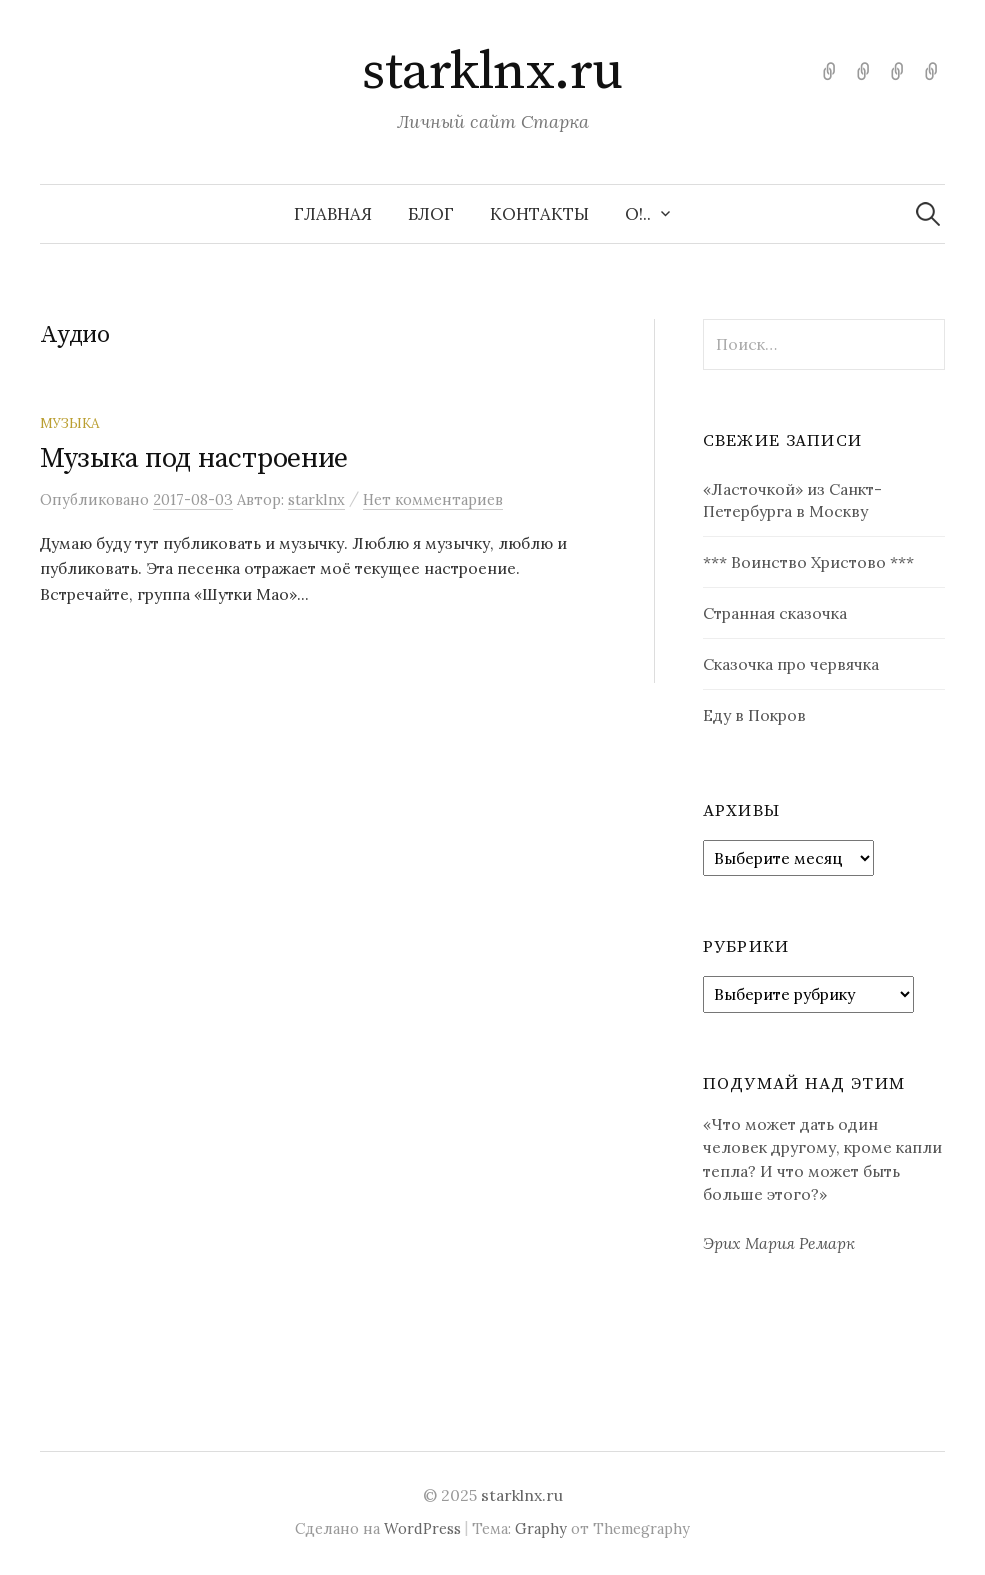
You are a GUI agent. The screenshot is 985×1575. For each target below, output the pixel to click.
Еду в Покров (754, 715)
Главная (333, 214)
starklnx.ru (492, 72)
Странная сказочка (775, 613)
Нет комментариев (433, 499)
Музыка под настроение (194, 458)
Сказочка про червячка (791, 664)
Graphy (541, 1528)
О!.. (638, 214)
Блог (431, 214)
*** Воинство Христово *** (808, 562)
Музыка (69, 423)
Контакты (539, 214)
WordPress (422, 1528)
